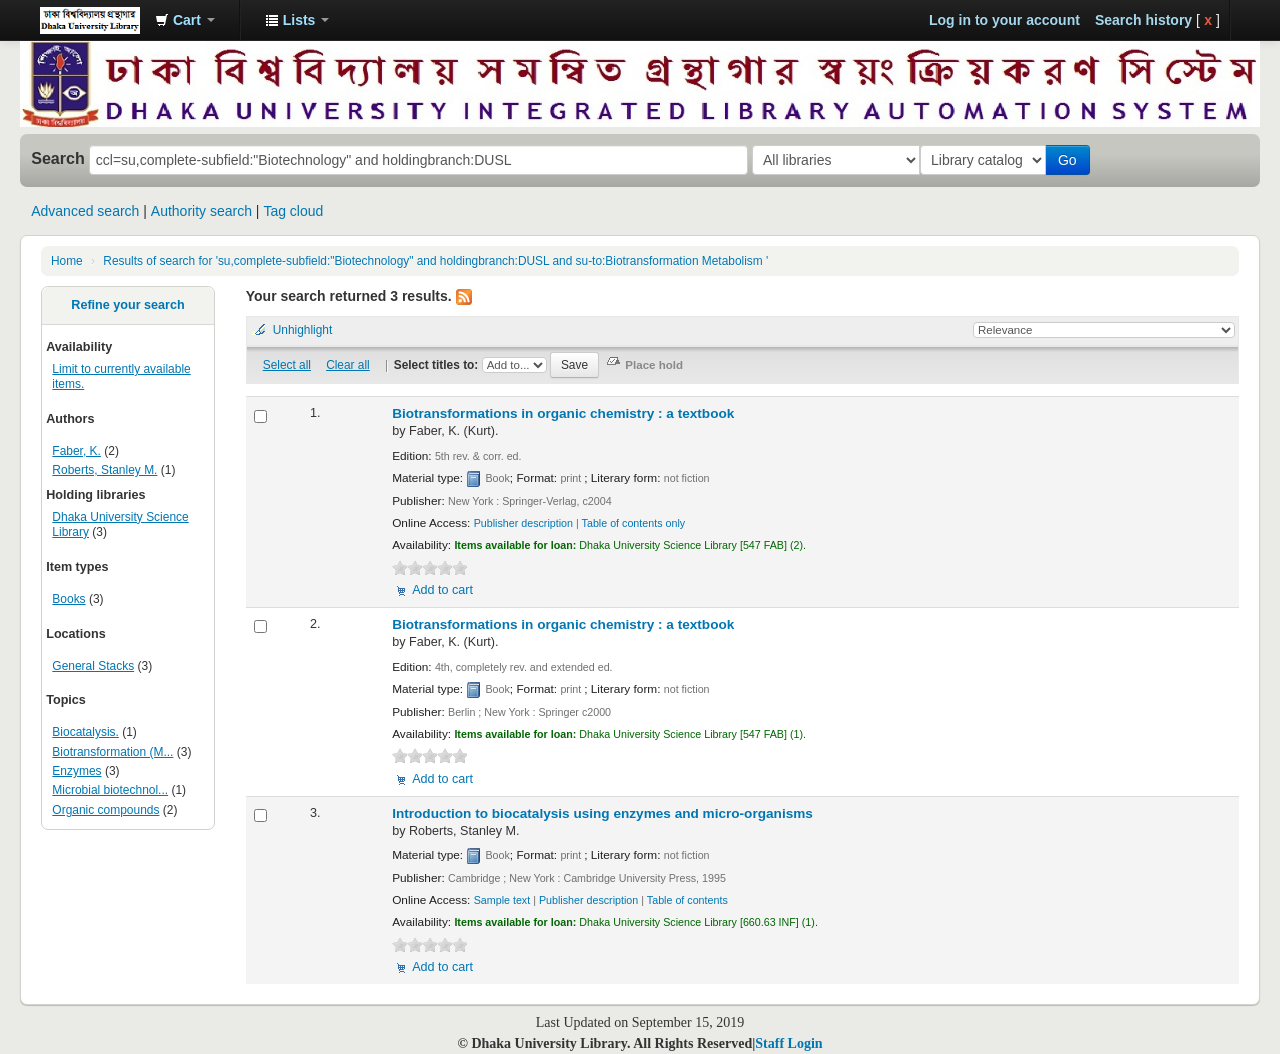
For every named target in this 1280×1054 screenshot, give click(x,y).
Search (58, 158)
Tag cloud (293, 211)
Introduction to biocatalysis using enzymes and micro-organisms (602, 813)
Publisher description (523, 523)
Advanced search (85, 211)
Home (67, 261)
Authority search (201, 211)
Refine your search (127, 305)
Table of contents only (634, 523)
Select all (287, 365)
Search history (1143, 20)
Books (68, 599)
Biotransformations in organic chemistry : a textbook (563, 413)
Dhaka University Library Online (90, 20)
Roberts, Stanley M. (104, 470)
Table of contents (687, 900)
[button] (185, 20)
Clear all (348, 365)
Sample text (502, 900)
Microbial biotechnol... (110, 790)
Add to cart (442, 590)
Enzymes (76, 771)
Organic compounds (105, 810)
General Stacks (93, 666)
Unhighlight (303, 330)
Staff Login (788, 1043)
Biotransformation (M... (112, 752)
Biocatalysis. (85, 732)
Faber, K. (76, 451)
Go (1071, 160)
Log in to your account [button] (1004, 20)
